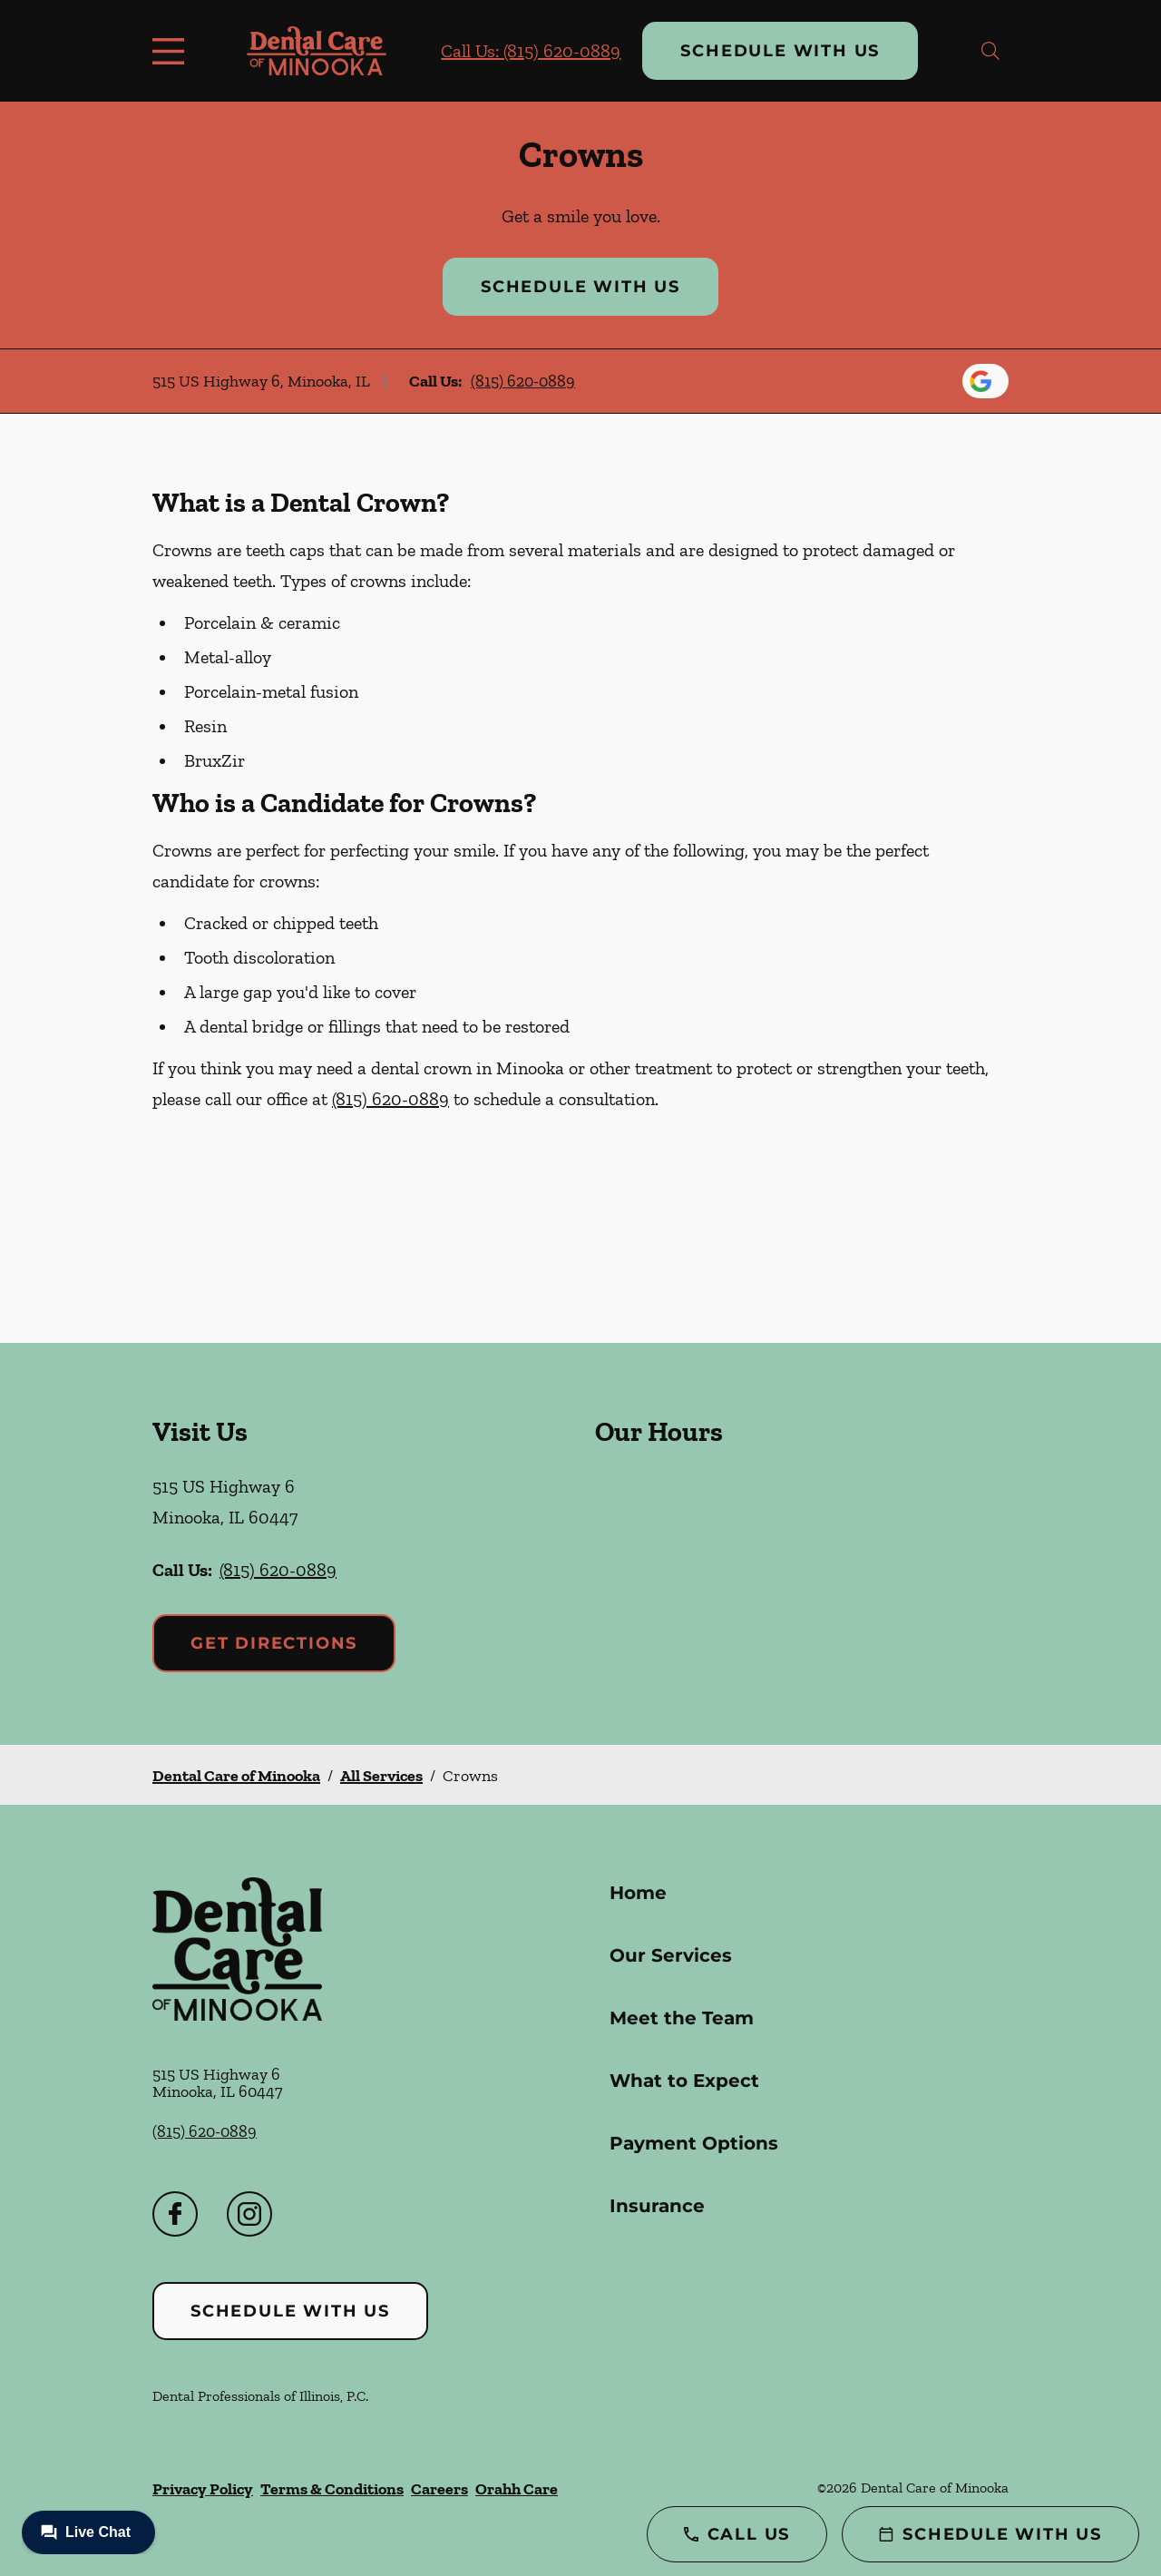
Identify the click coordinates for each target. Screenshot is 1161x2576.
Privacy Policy (202, 2489)
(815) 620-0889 (523, 381)
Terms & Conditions (332, 2489)
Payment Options (694, 2143)
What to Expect (684, 2080)
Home (638, 1893)
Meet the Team (682, 2018)
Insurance (657, 2206)
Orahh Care (516, 2489)
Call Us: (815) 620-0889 (530, 51)
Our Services (671, 1955)
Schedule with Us (780, 51)
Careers (439, 2489)
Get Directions (273, 1643)
